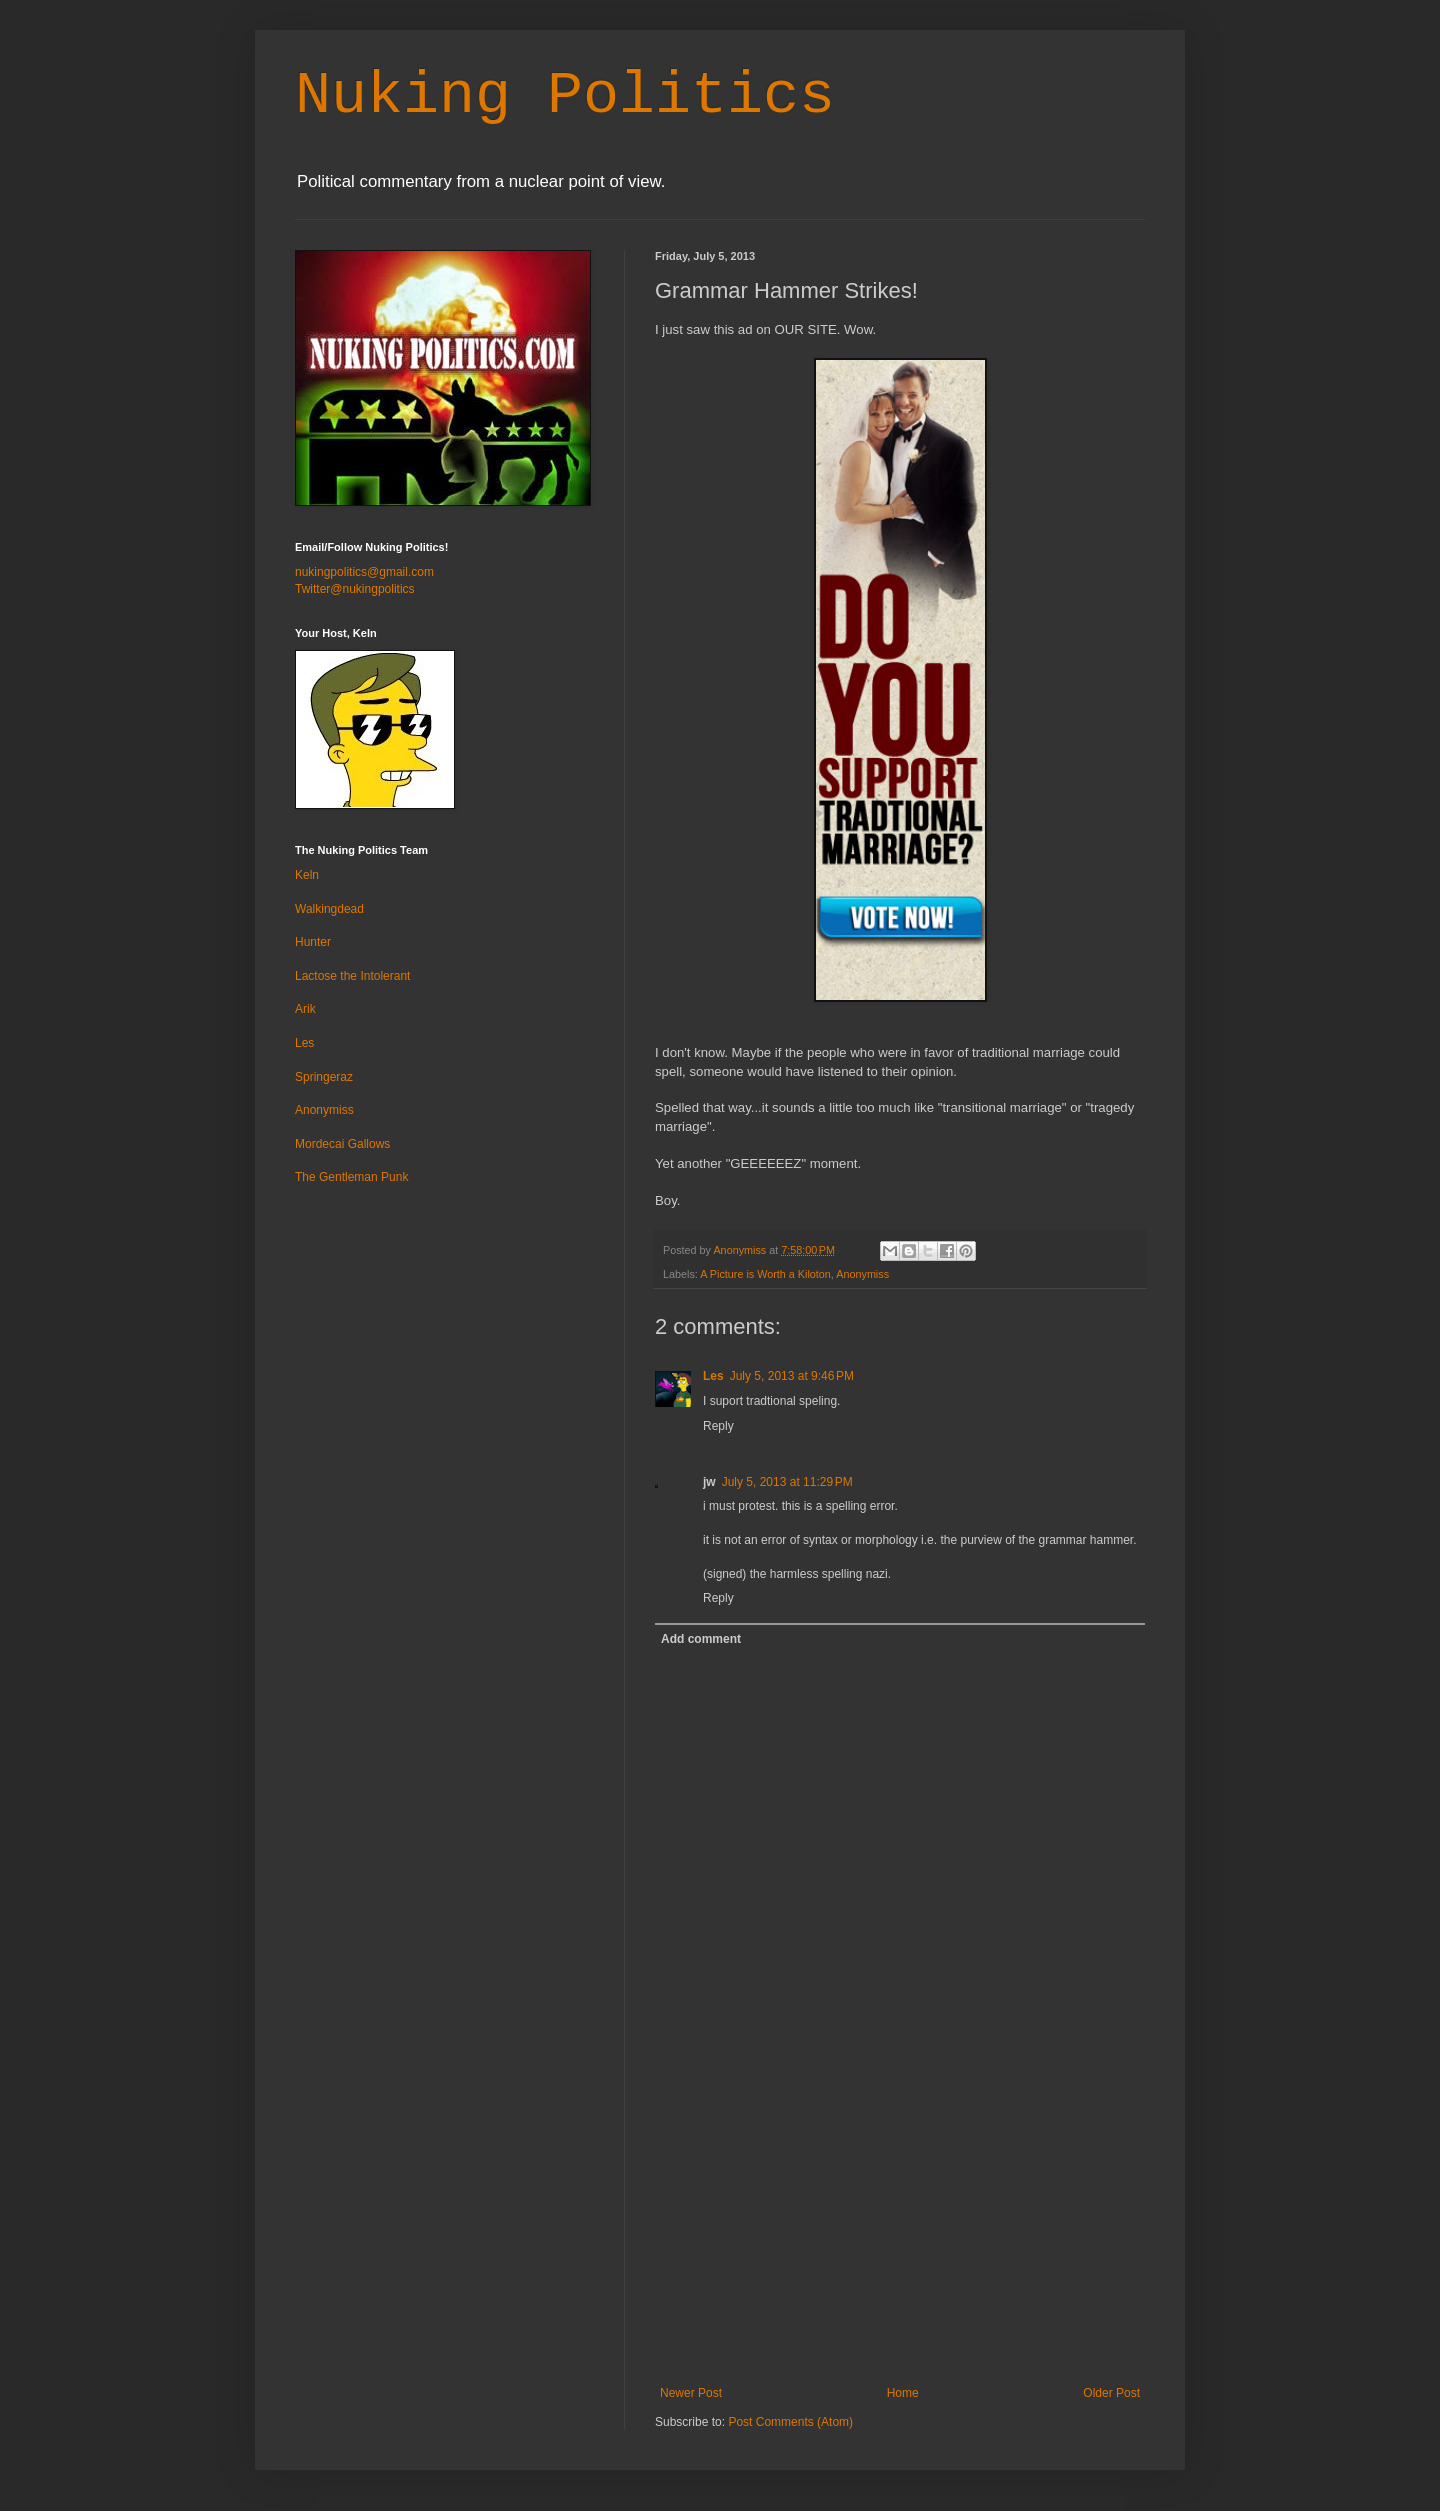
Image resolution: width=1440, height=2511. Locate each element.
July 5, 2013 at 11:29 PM (787, 1482)
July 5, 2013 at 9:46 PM (792, 1376)
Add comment (701, 1639)
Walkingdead (329, 909)
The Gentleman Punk (351, 1177)
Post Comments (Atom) (790, 2422)
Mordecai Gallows (342, 1144)
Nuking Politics (565, 96)
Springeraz (324, 1077)
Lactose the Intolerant (352, 976)
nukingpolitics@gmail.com (364, 572)
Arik (305, 1009)
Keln (307, 875)
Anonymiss (862, 1274)
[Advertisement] (900, 2236)
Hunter (313, 942)
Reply (718, 1426)
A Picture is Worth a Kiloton (765, 1274)
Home (903, 2393)
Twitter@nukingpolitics (355, 589)
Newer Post (691, 2393)
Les (713, 1376)
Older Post (1111, 2393)
